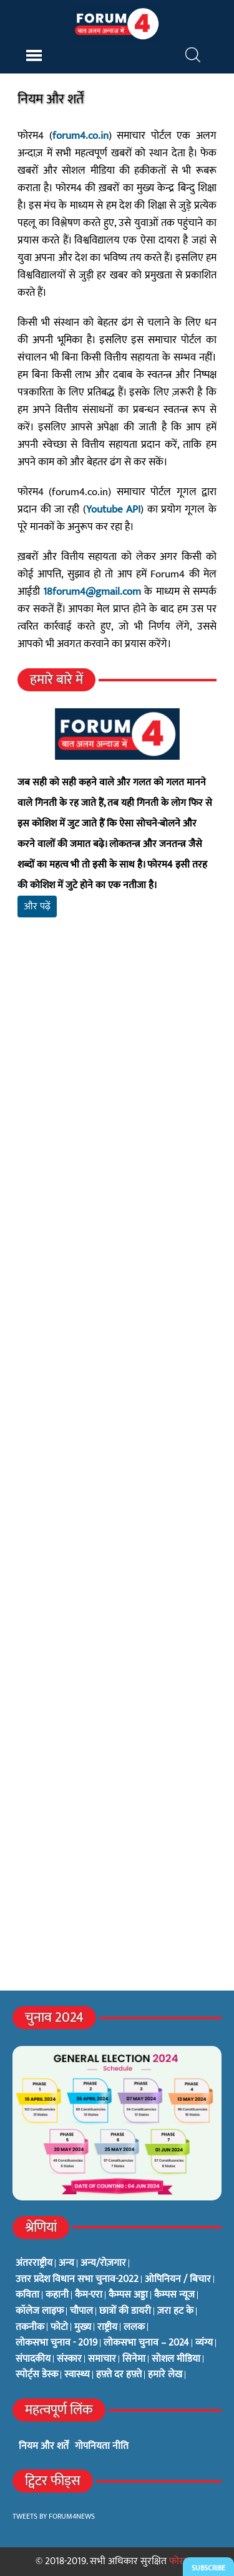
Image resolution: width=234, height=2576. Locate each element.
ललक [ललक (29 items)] (134, 2327)
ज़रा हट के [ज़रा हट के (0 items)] (175, 2311)
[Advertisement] (117, 1103)
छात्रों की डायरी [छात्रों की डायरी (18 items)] (125, 2311)
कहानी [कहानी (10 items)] (57, 2295)
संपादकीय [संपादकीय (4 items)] (33, 2359)
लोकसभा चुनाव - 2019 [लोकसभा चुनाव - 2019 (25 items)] (56, 2343)
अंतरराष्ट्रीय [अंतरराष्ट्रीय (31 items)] (34, 2263)
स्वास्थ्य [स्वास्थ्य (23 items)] (77, 2375)
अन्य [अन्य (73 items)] (66, 2263)
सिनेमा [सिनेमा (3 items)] (133, 2359)
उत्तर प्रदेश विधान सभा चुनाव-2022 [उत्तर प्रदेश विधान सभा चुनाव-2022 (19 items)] (77, 2279)
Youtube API (113, 509)
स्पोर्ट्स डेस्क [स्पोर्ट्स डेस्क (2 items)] (37, 2375)
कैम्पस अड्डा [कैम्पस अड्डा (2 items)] (128, 2295)
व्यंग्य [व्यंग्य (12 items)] (204, 2343)
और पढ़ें (37, 906)
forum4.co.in (80, 135)
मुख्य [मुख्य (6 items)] (82, 2327)
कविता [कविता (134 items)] (27, 2295)
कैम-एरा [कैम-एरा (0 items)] (88, 2295)
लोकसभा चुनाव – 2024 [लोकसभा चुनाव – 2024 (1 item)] (146, 2343)
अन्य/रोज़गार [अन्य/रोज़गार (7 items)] (103, 2263)
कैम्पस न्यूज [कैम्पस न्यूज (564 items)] (174, 2295)
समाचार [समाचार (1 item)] (102, 2359)
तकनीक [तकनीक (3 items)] (30, 2327)
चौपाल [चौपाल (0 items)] (81, 2311)
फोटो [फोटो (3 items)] (59, 2327)
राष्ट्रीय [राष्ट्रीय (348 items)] (107, 2327)
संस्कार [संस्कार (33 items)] (69, 2359)
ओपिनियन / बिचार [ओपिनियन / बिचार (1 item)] (178, 2279)
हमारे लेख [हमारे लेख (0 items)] (165, 2375)
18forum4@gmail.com (92, 591)
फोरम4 (182, 2561)
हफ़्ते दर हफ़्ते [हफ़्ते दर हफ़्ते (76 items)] (119, 2375)
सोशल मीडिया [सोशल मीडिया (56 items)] (176, 2359)
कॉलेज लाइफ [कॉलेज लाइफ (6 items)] (40, 2311)
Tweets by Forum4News (53, 2516)
